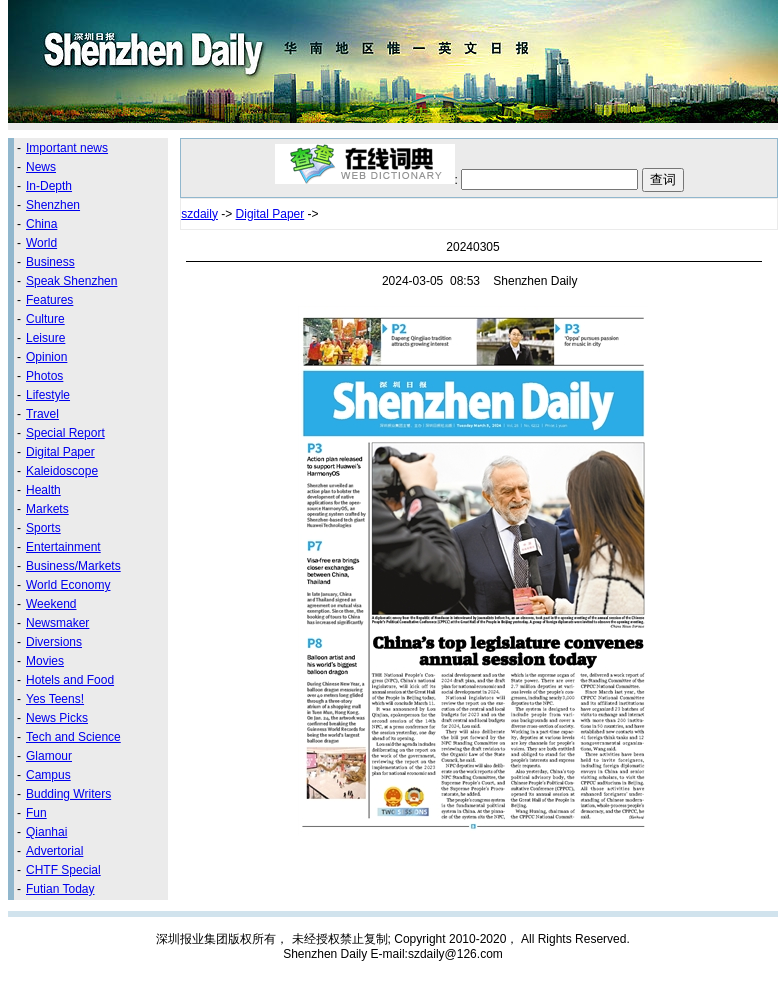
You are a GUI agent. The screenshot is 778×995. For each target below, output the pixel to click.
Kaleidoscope (62, 471)
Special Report (65, 433)
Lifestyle (48, 395)
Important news (67, 148)
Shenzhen (53, 205)
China (41, 224)
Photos (44, 376)
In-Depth (49, 186)
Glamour (49, 756)
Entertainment (63, 547)
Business (50, 262)
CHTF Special (63, 870)
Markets (47, 509)
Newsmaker (57, 623)
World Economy (68, 585)
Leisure (45, 338)
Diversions (54, 642)
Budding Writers (68, 794)
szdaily (199, 214)
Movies (45, 661)
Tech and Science (73, 737)
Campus (48, 775)
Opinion (46, 357)
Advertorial (54, 851)
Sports (43, 528)
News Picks (57, 718)
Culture (45, 319)
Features (49, 300)
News (41, 167)
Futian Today (60, 889)
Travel (42, 414)
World (41, 243)
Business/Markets (73, 566)
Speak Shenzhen (71, 281)
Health (43, 490)
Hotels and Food (70, 680)
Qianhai (46, 832)
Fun (36, 813)
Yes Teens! (55, 699)
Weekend (51, 604)
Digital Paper (60, 452)
